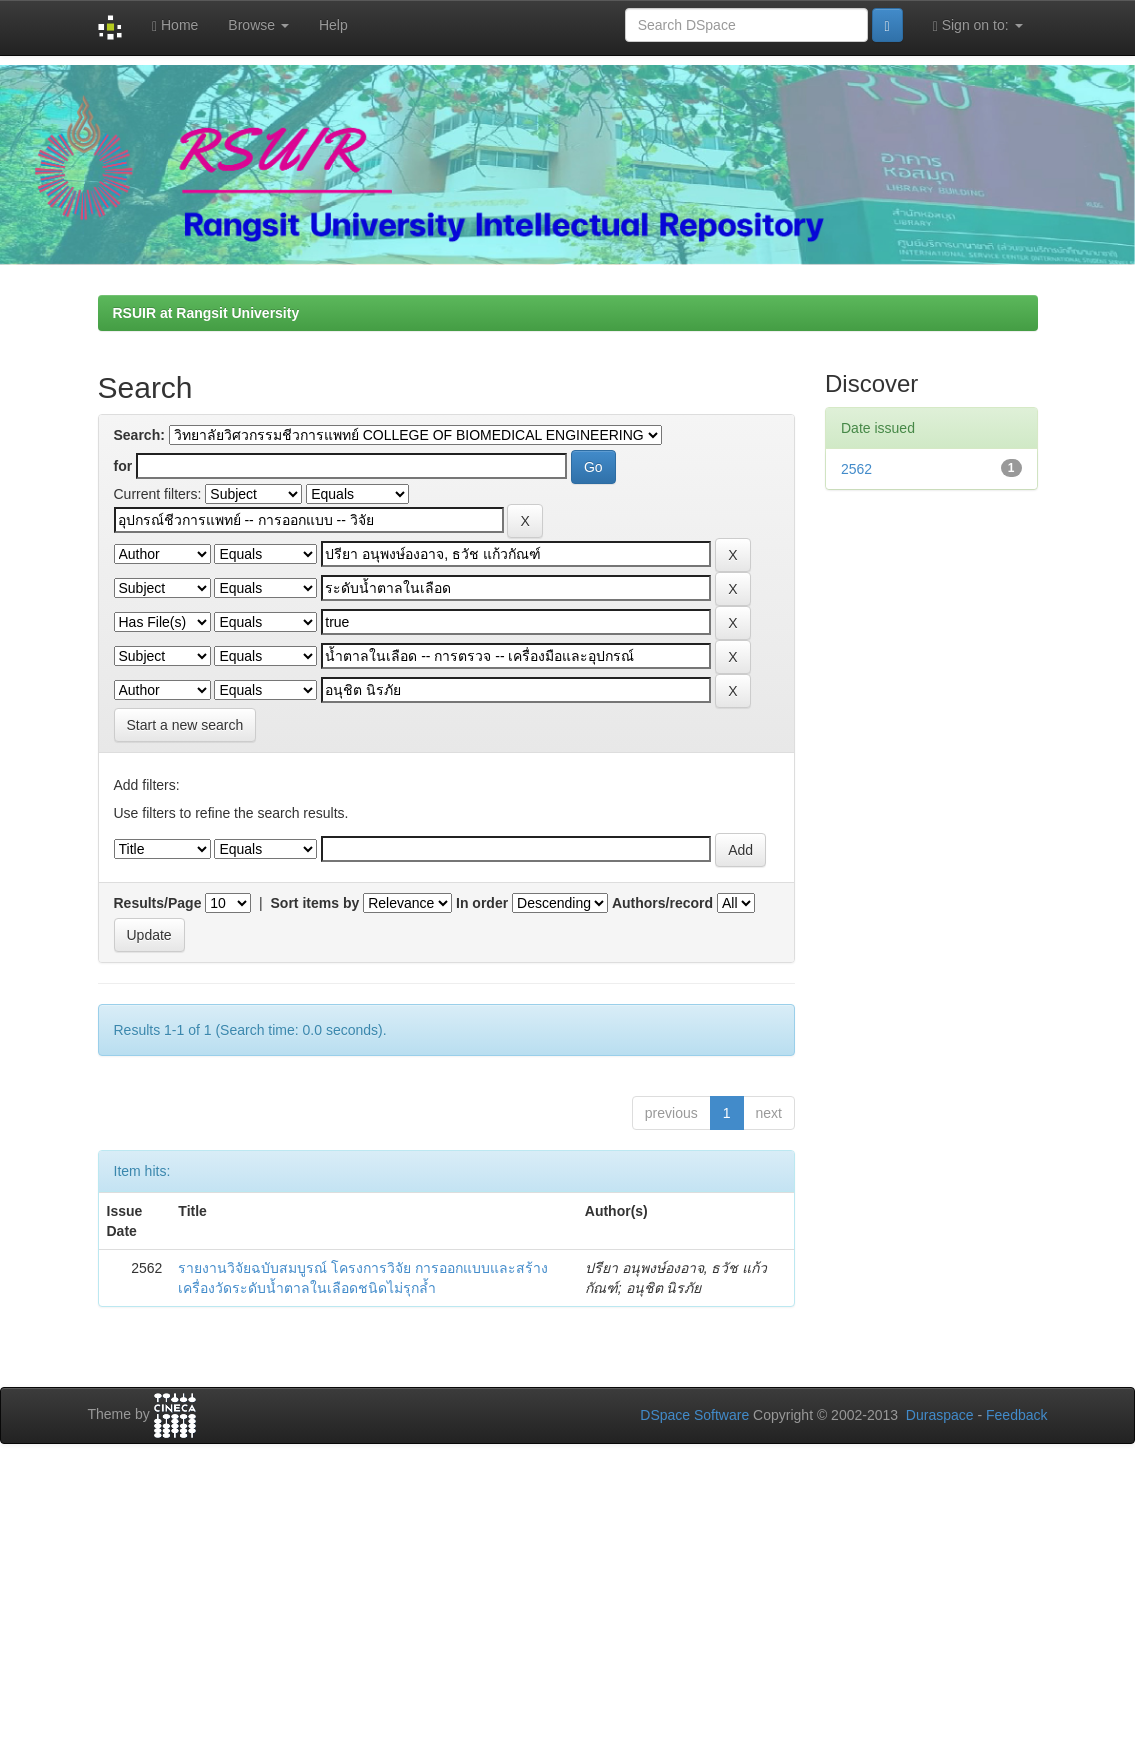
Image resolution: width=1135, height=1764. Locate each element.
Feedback (1016, 1415)
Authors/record (662, 903)
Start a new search (185, 725)
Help (333, 25)
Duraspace (940, 1415)
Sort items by (315, 903)
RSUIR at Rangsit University (206, 313)
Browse (258, 25)
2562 (856, 469)
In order (482, 903)
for (123, 466)
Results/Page (158, 903)
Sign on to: (978, 25)
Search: (139, 435)
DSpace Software (694, 1415)
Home (175, 25)
